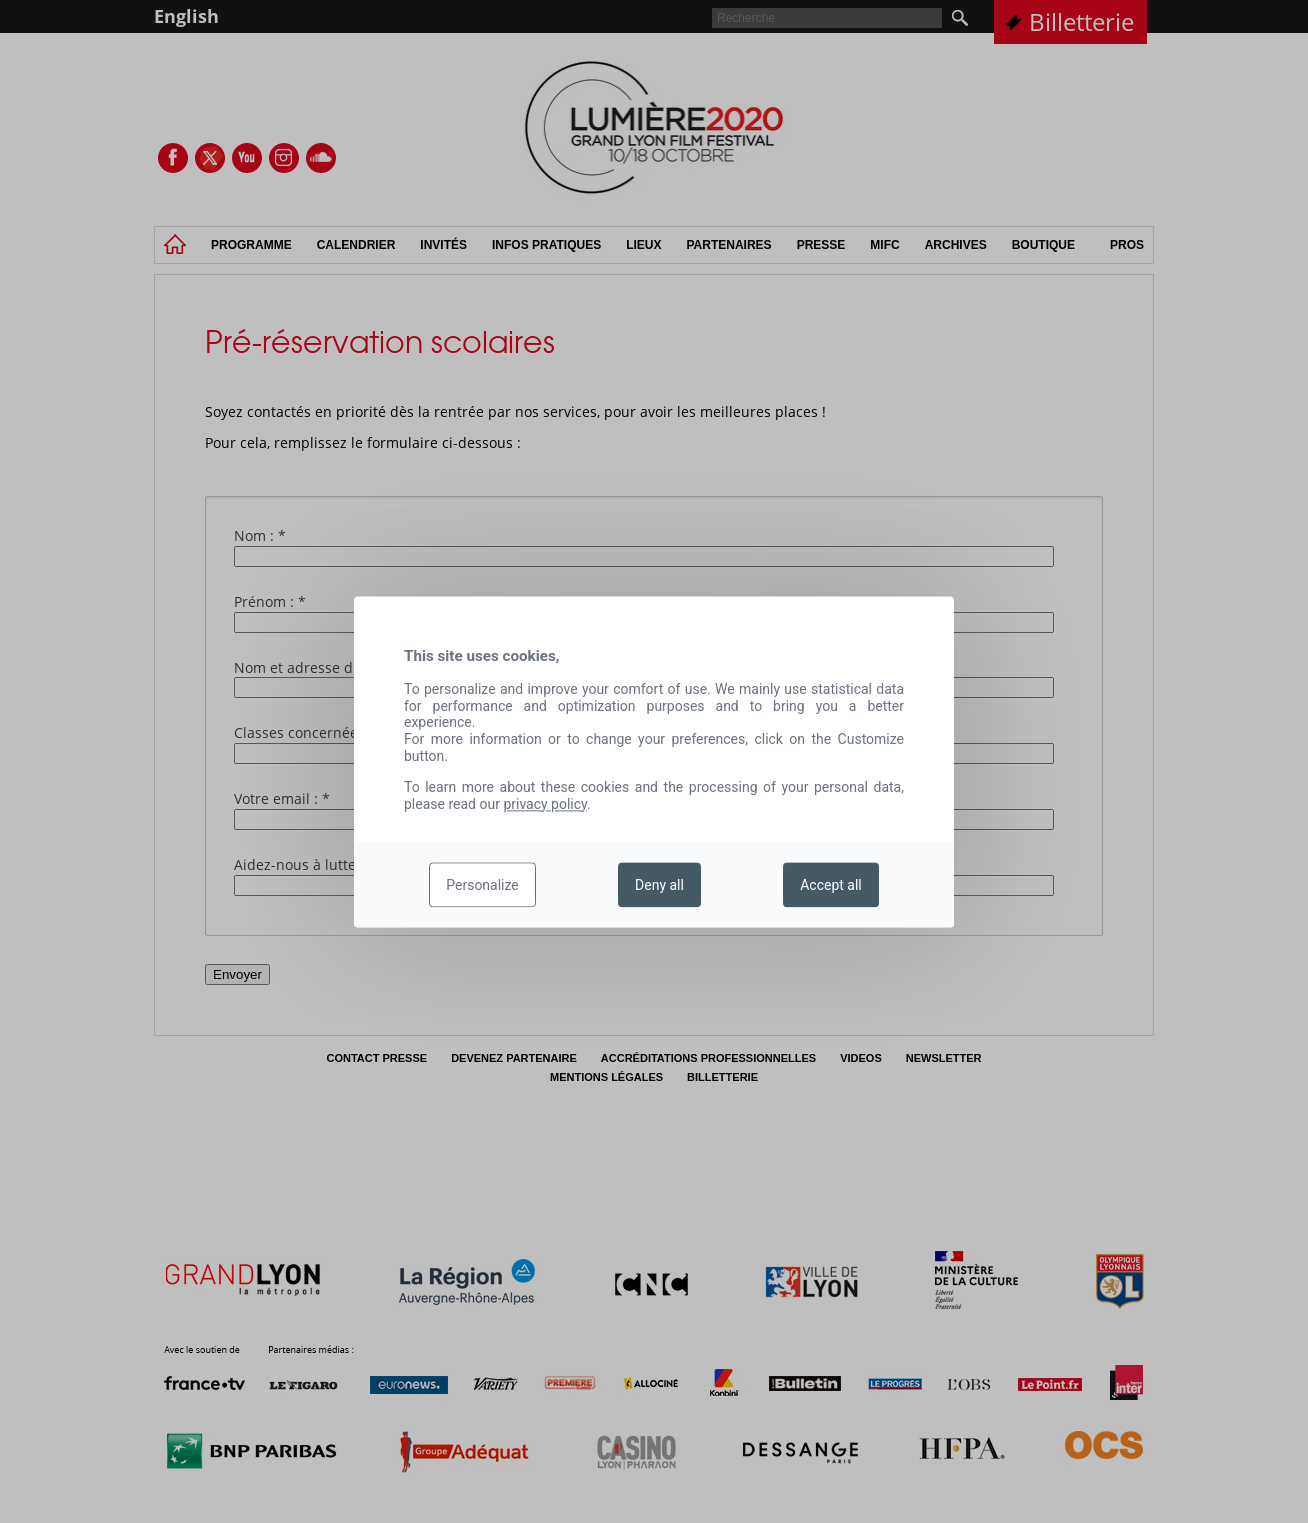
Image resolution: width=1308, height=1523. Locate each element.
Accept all (831, 885)
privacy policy (545, 804)
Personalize (482, 885)
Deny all (659, 885)
